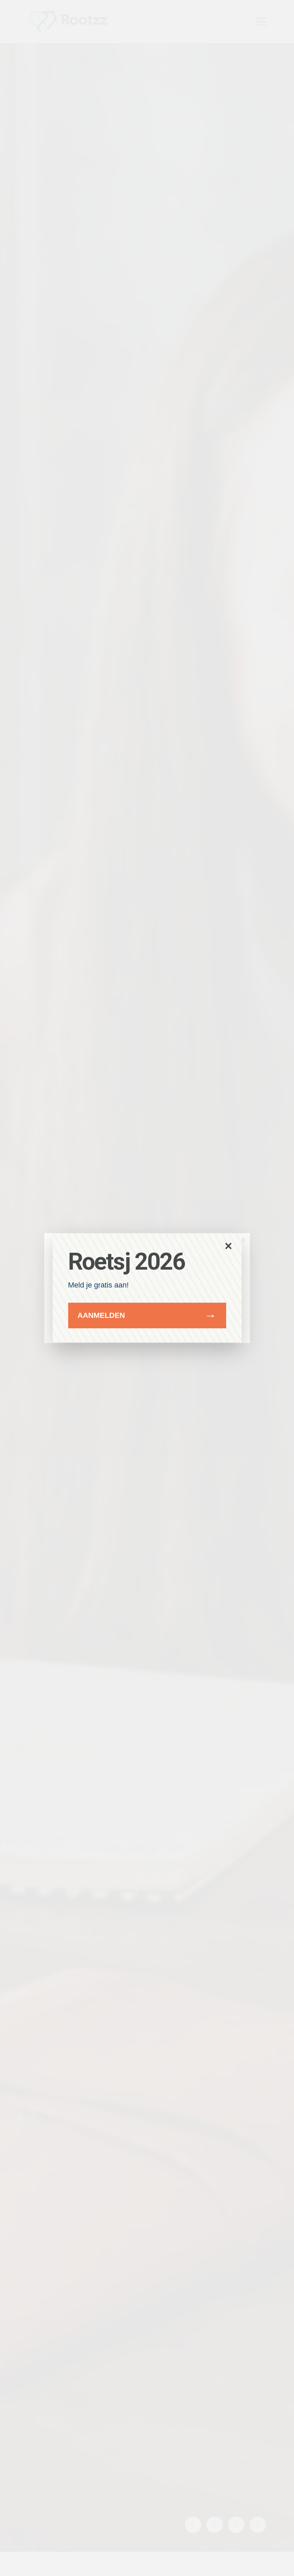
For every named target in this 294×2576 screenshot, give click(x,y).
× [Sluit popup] (228, 1246)
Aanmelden (101, 1315)
